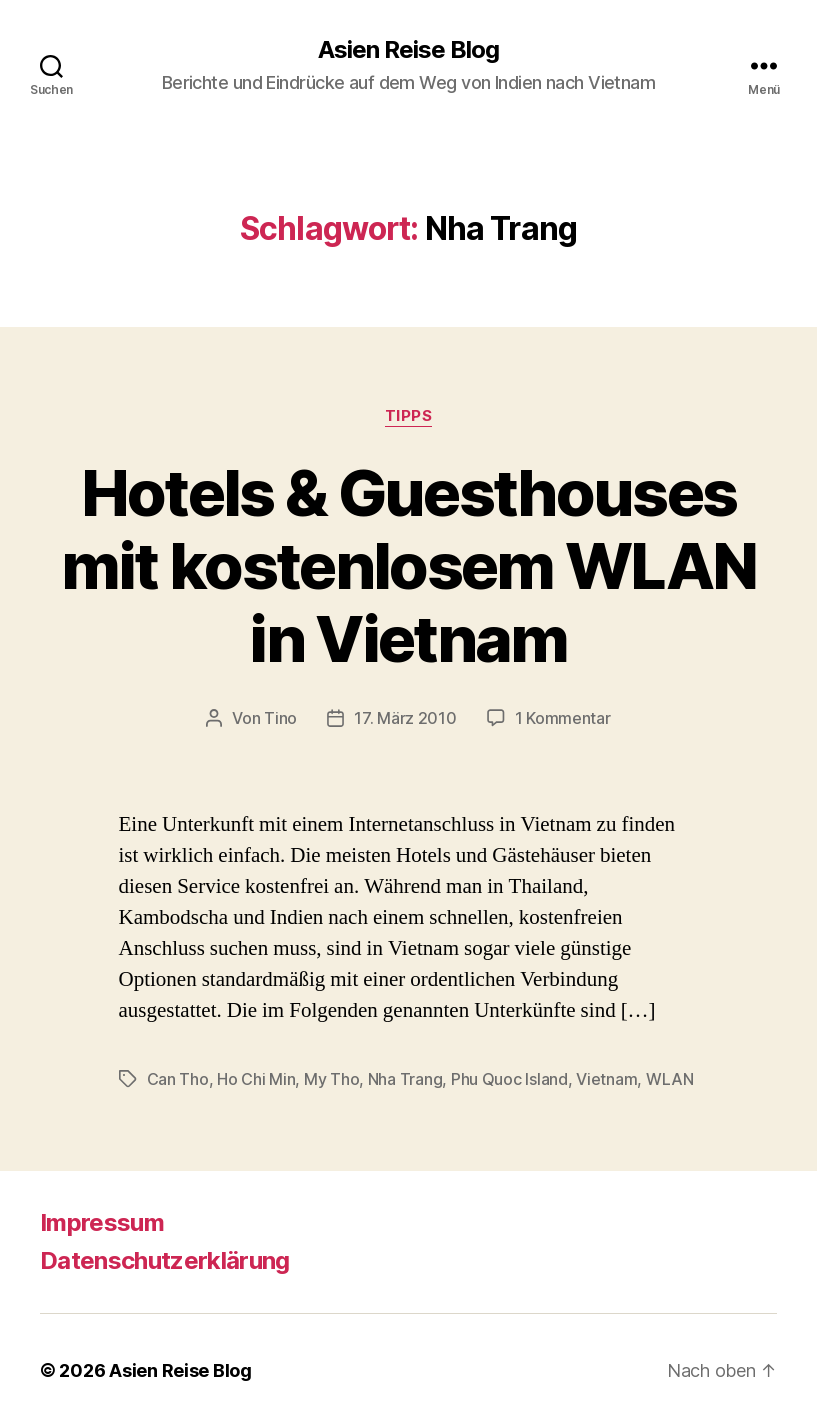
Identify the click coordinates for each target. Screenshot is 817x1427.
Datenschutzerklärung (165, 1260)
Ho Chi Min (256, 1079)
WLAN (670, 1079)
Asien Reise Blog (408, 50)
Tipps (409, 416)
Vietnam (606, 1079)
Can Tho (178, 1079)
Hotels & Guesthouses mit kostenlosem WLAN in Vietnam (409, 565)
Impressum (102, 1222)
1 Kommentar (563, 718)
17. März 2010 (405, 718)
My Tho (331, 1079)
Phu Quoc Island (509, 1079)
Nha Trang (405, 1079)
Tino (280, 718)
